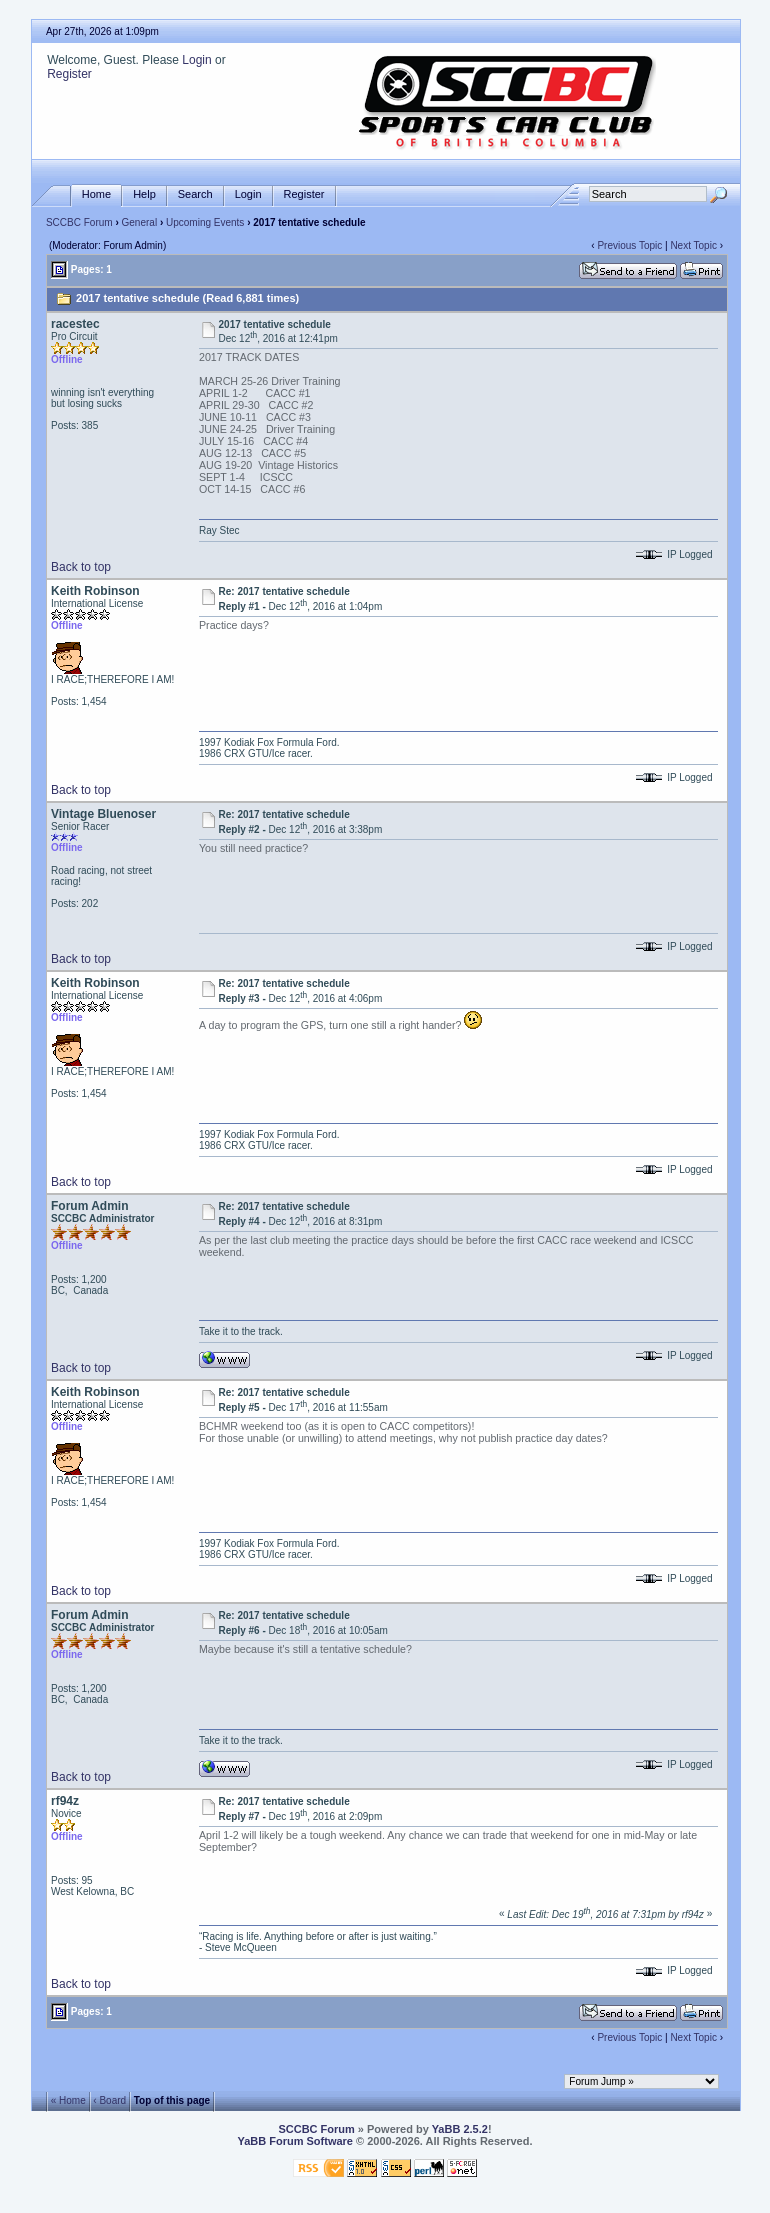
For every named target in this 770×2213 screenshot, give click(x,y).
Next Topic (693, 245)
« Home (68, 2099)
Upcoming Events (205, 222)
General (140, 222)
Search (195, 194)
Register (69, 74)
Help (144, 194)
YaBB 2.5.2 (460, 2129)
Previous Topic (629, 245)
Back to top (81, 567)
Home (96, 194)
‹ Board (109, 2099)
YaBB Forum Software (295, 2141)
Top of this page (172, 2099)
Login (196, 60)
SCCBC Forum (79, 222)
